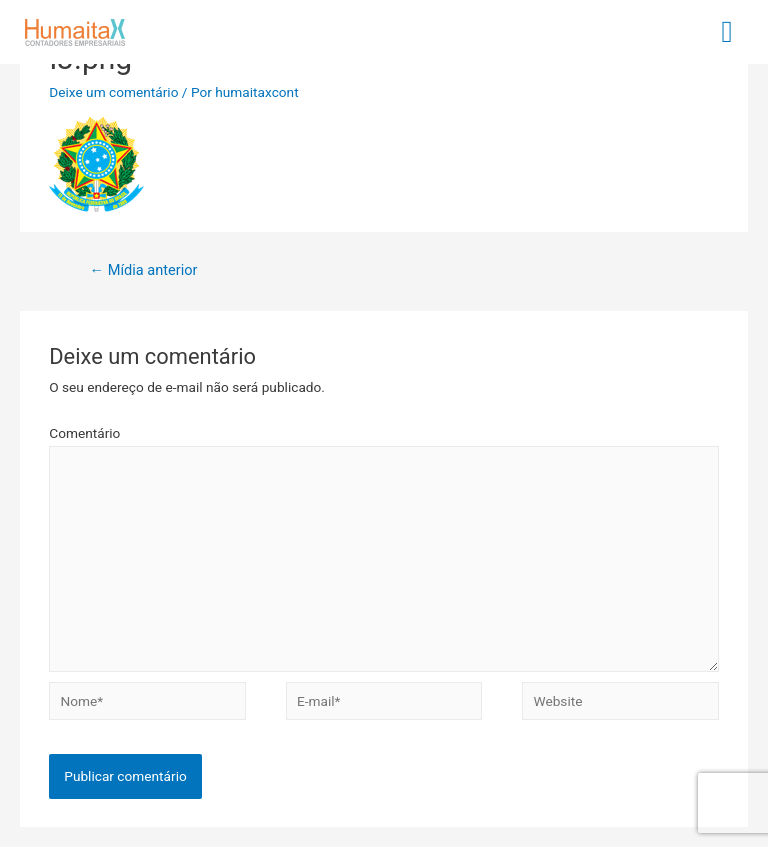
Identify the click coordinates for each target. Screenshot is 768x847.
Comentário (84, 433)
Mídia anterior (143, 270)
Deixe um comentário (113, 92)
